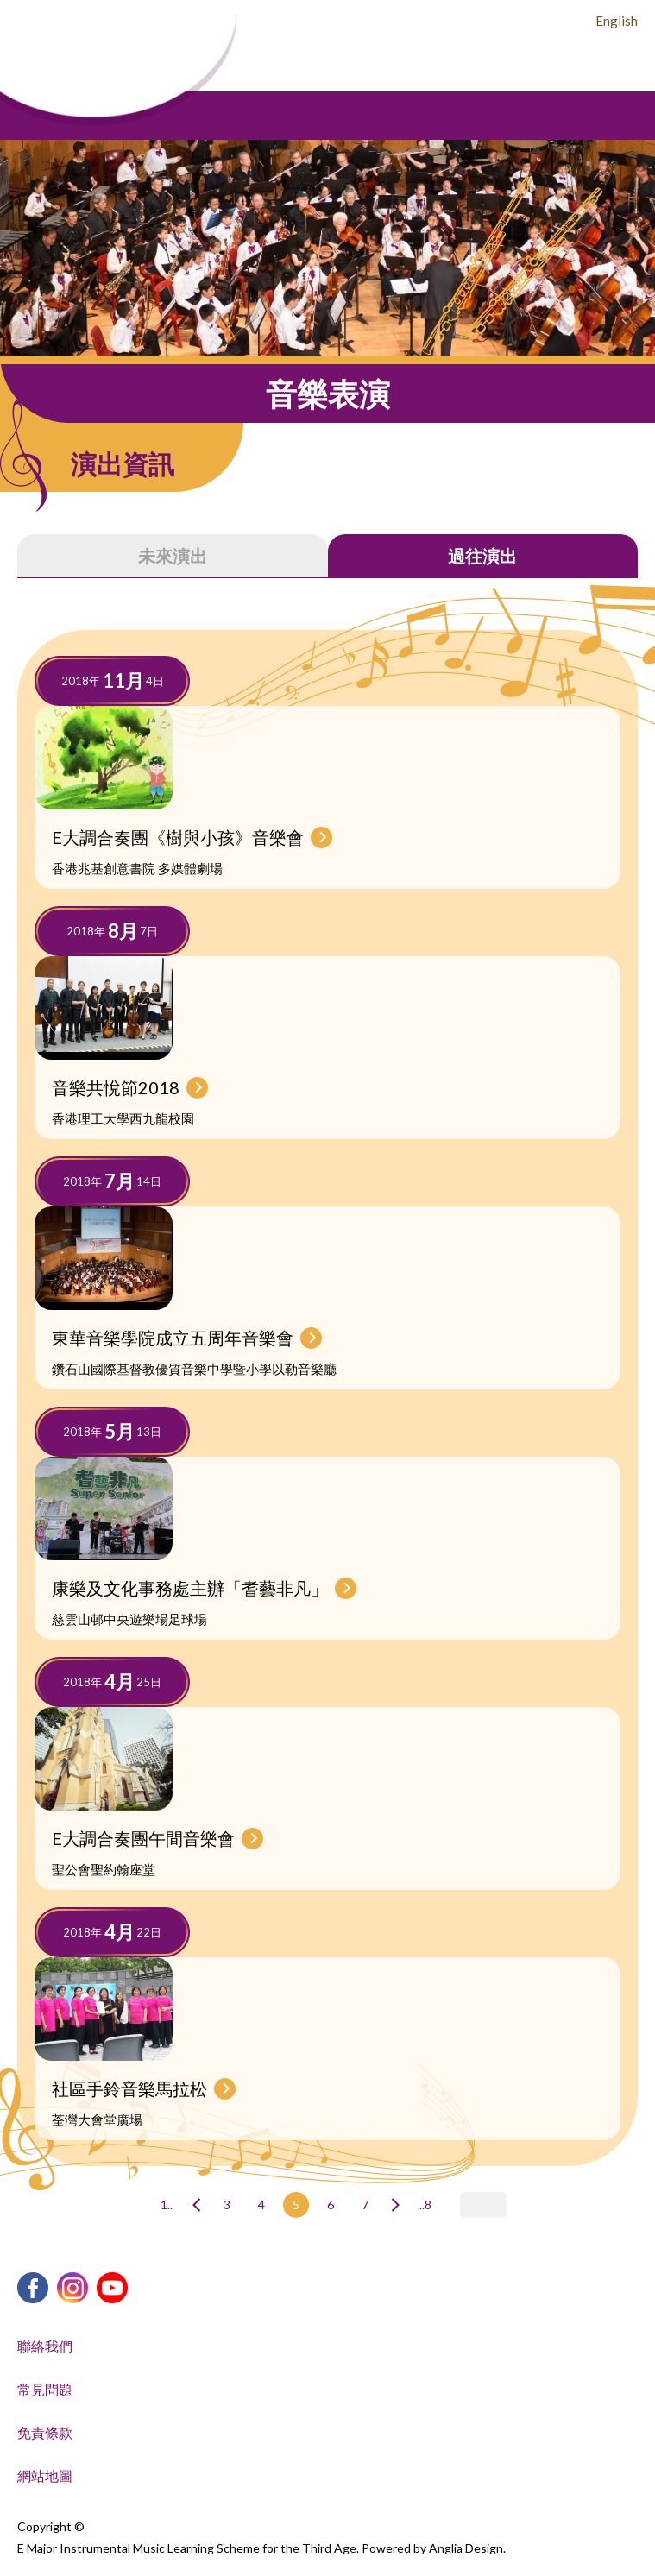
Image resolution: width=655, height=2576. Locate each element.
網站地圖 (44, 2475)
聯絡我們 (44, 2346)
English (616, 20)
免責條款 (44, 2432)
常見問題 (44, 2389)
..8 (425, 2204)
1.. (167, 2204)
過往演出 (482, 555)
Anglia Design (466, 2548)
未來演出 (172, 555)
